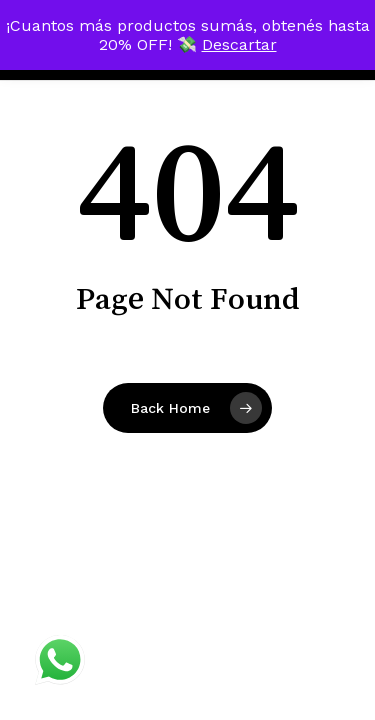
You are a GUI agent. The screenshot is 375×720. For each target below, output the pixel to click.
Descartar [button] (239, 44)
